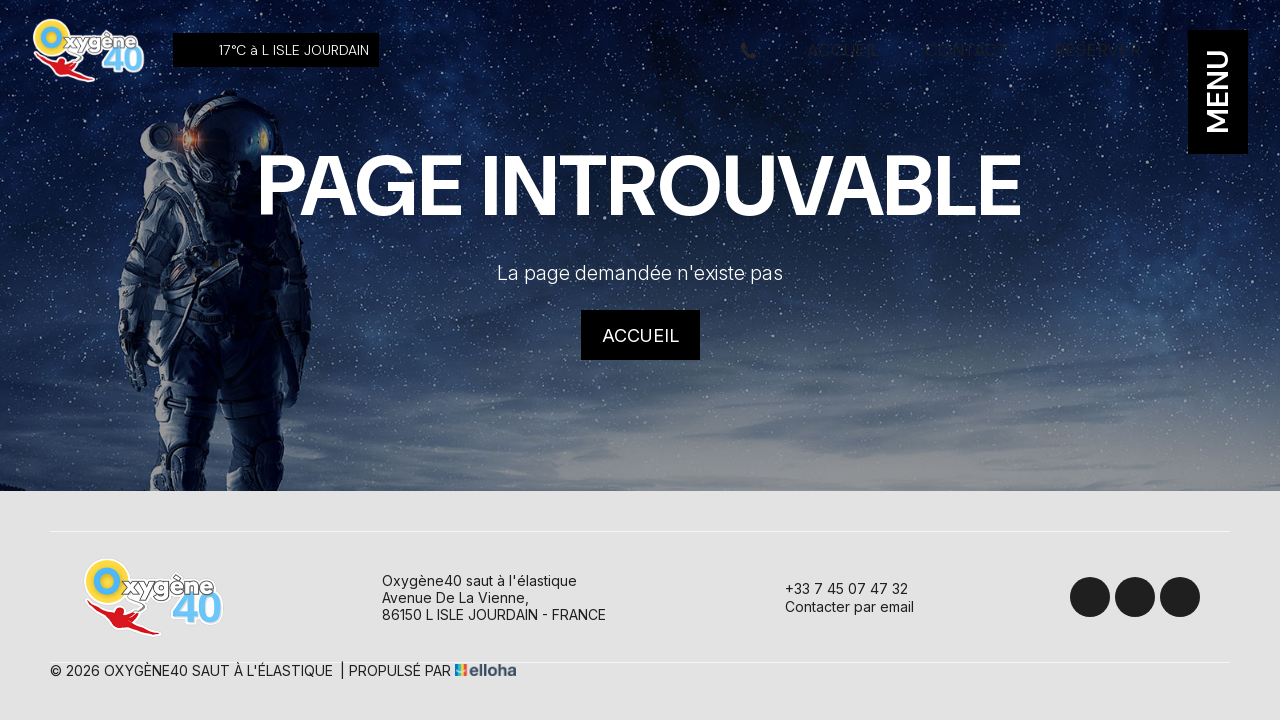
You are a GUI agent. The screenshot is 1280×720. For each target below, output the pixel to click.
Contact (967, 50)
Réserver (1097, 50)
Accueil (843, 50)
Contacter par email (838, 606)
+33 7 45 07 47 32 (835, 588)
